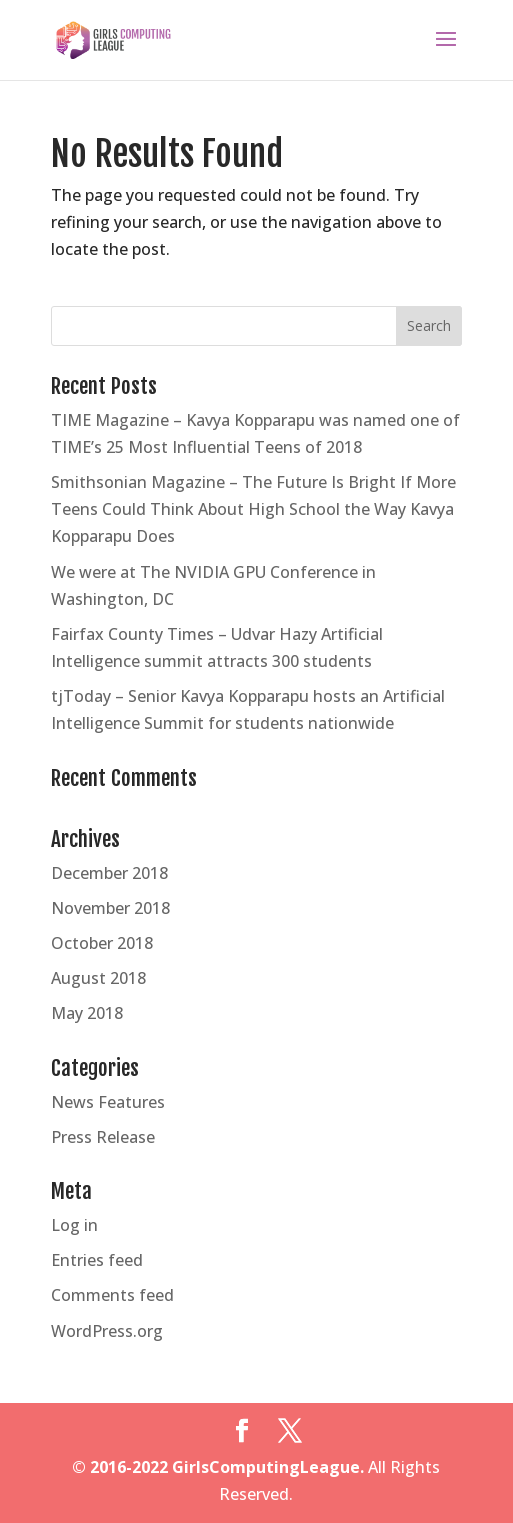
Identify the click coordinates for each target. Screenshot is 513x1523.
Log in (74, 1225)
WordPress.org (107, 1331)
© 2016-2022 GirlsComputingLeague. (218, 1467)
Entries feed (97, 1260)
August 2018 (98, 978)
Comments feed (112, 1295)
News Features (108, 1102)
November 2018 (110, 908)
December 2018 (109, 873)
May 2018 (87, 1013)
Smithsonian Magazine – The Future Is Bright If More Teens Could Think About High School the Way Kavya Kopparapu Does (253, 509)
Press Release (103, 1137)
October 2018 (102, 943)
